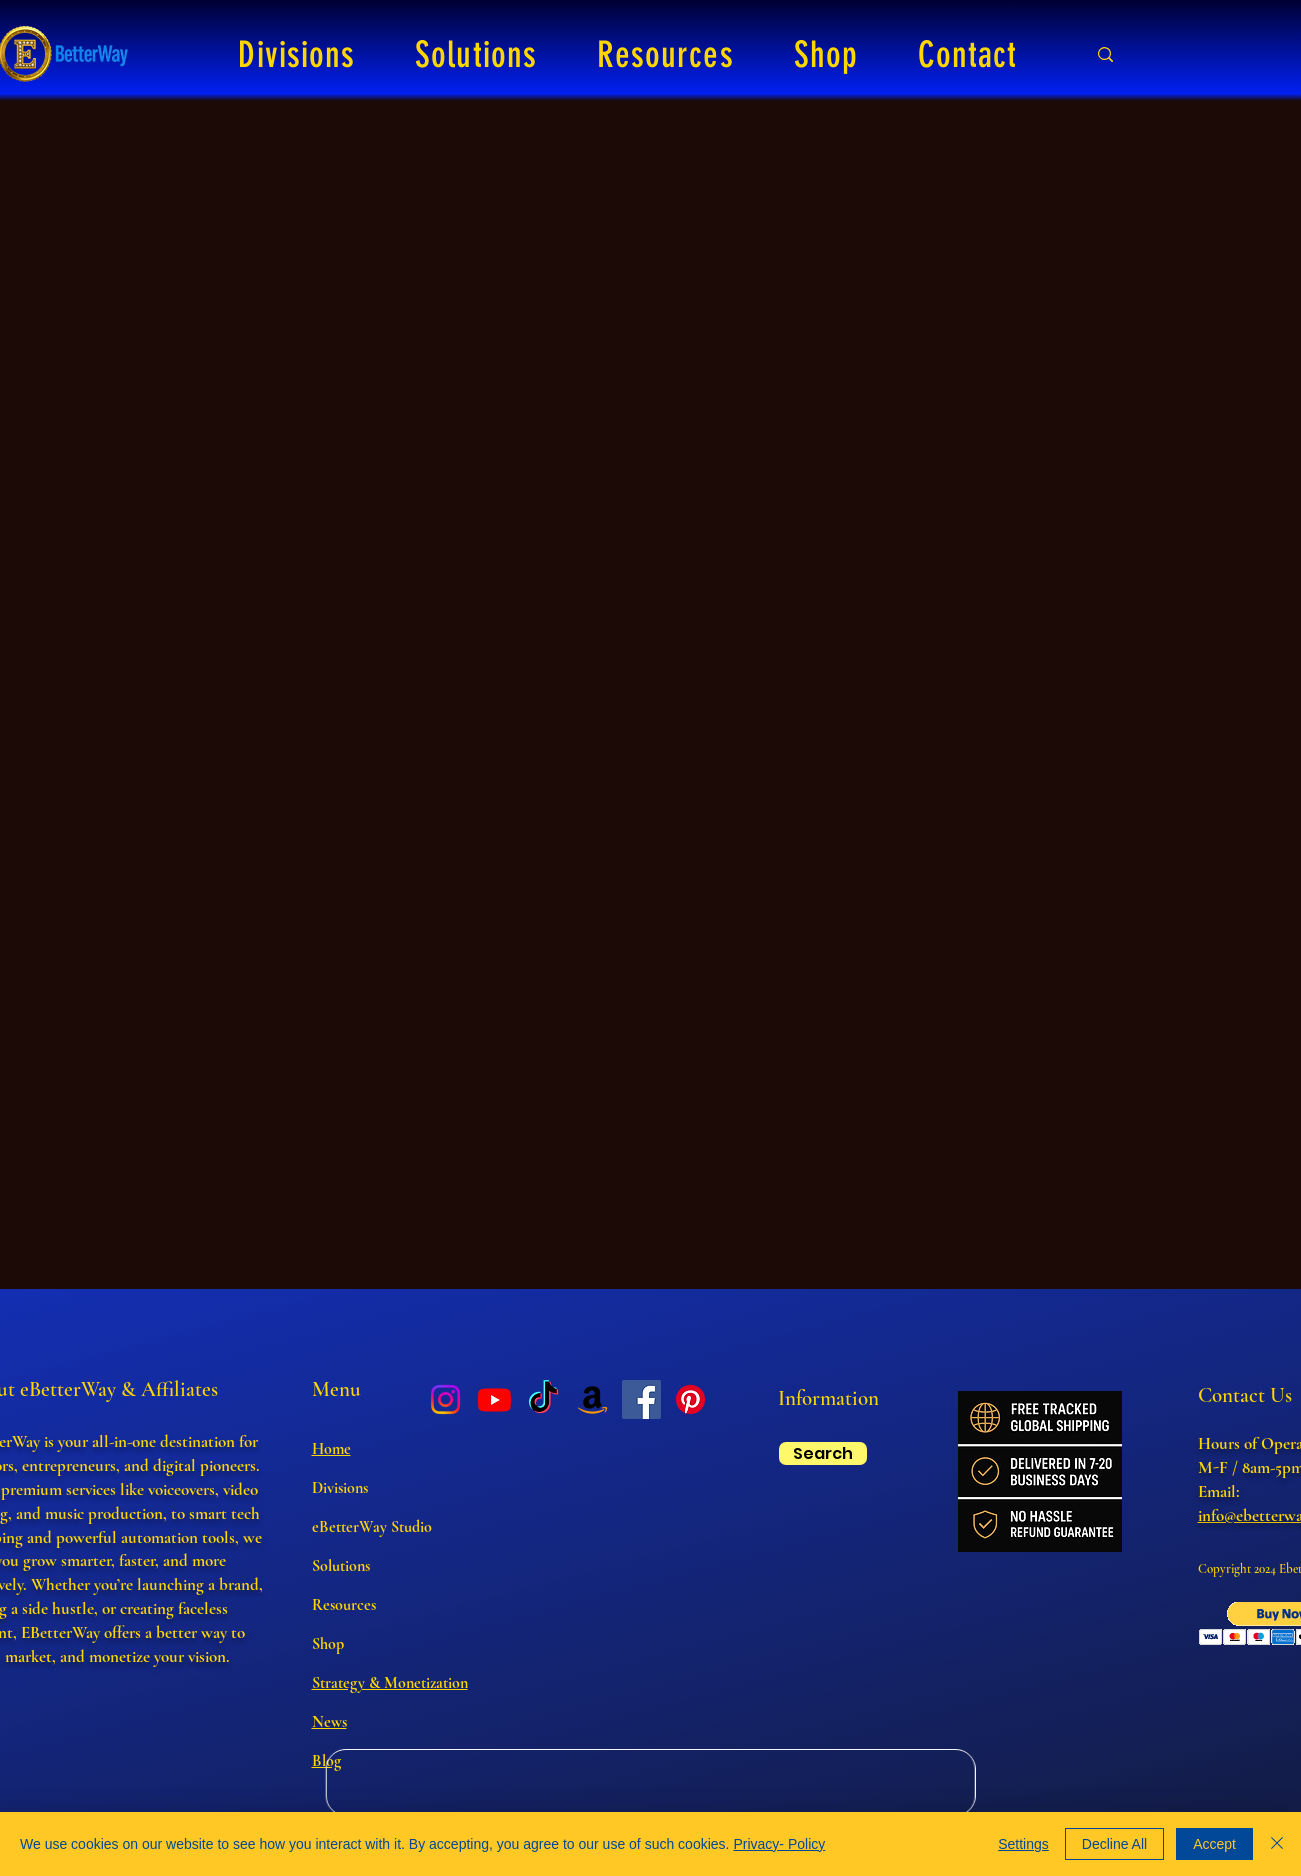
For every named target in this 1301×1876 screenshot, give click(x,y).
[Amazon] (592, 1399)
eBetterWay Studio (372, 1527)
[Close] (1277, 1844)
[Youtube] (494, 1399)
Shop (328, 1644)
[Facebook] (641, 1399)
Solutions (341, 1566)
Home (331, 1449)
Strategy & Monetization (390, 1683)
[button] (297, 54)
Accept (1214, 1844)
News (329, 1722)
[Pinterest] (690, 1399)
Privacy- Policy (779, 1844)
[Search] (823, 1453)
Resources (344, 1605)
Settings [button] (1023, 1844)
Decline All (1114, 1844)
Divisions (340, 1488)
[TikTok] (543, 1399)
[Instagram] (445, 1399)
